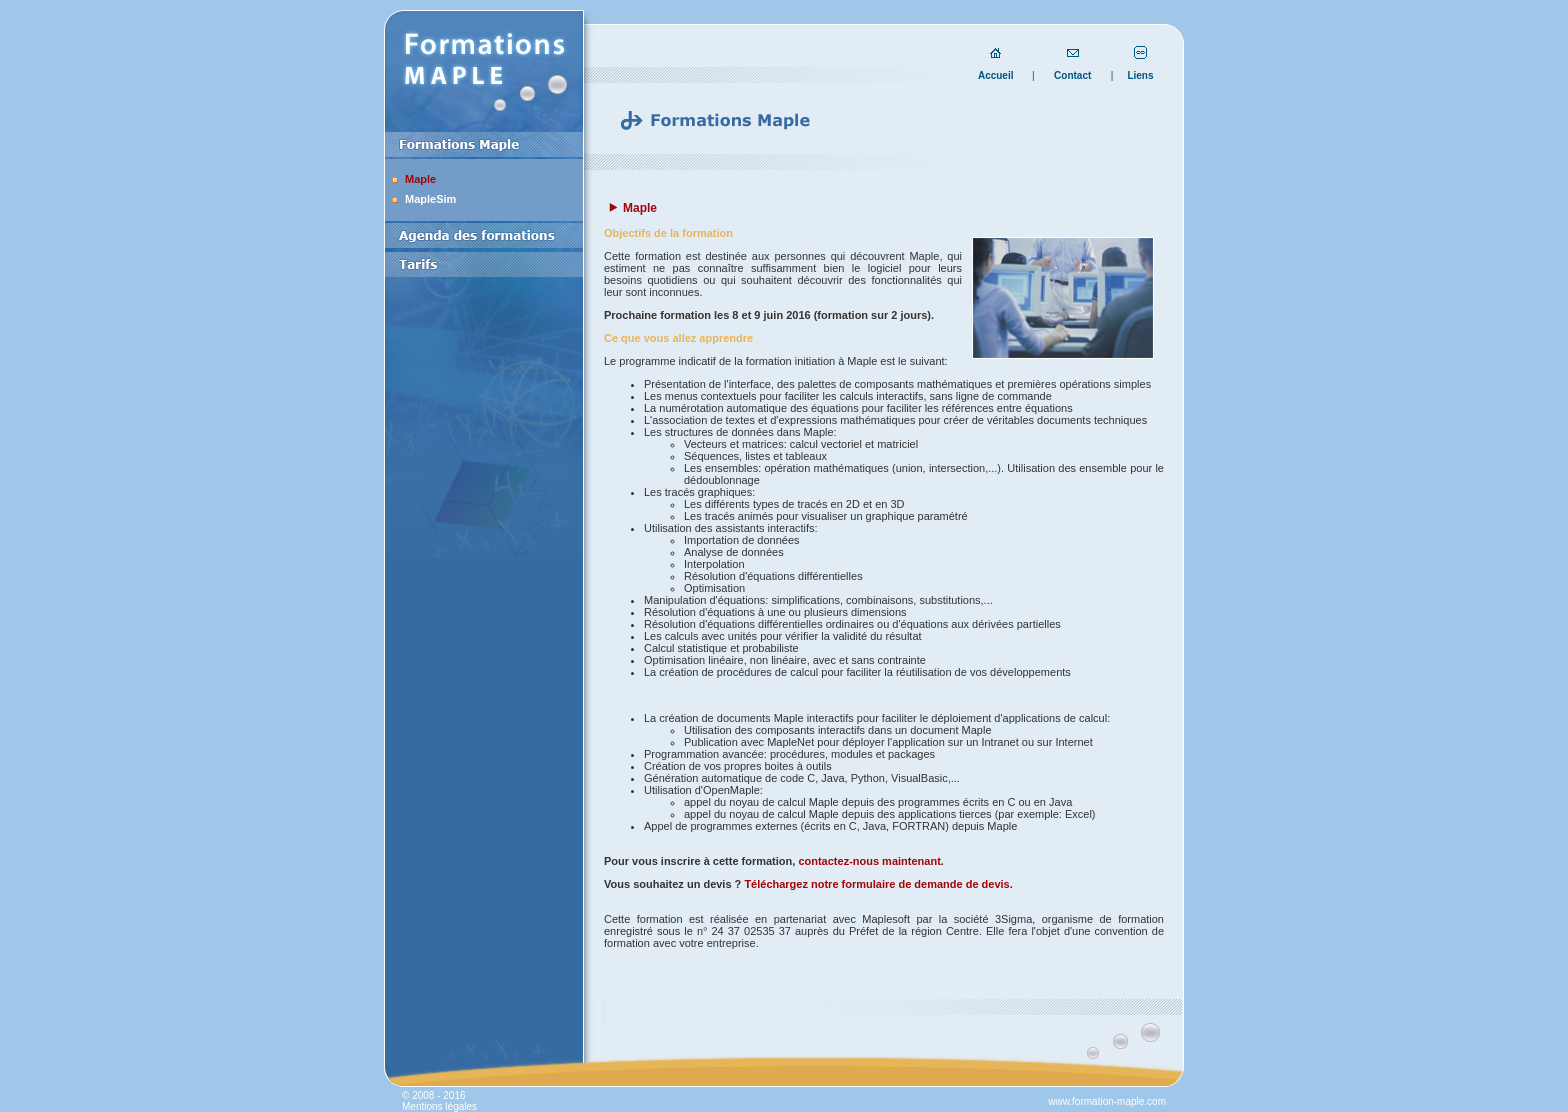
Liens (1140, 75)
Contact (1072, 75)
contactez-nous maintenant (869, 861)
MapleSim (430, 199)
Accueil (996, 75)
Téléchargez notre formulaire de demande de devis (876, 884)
